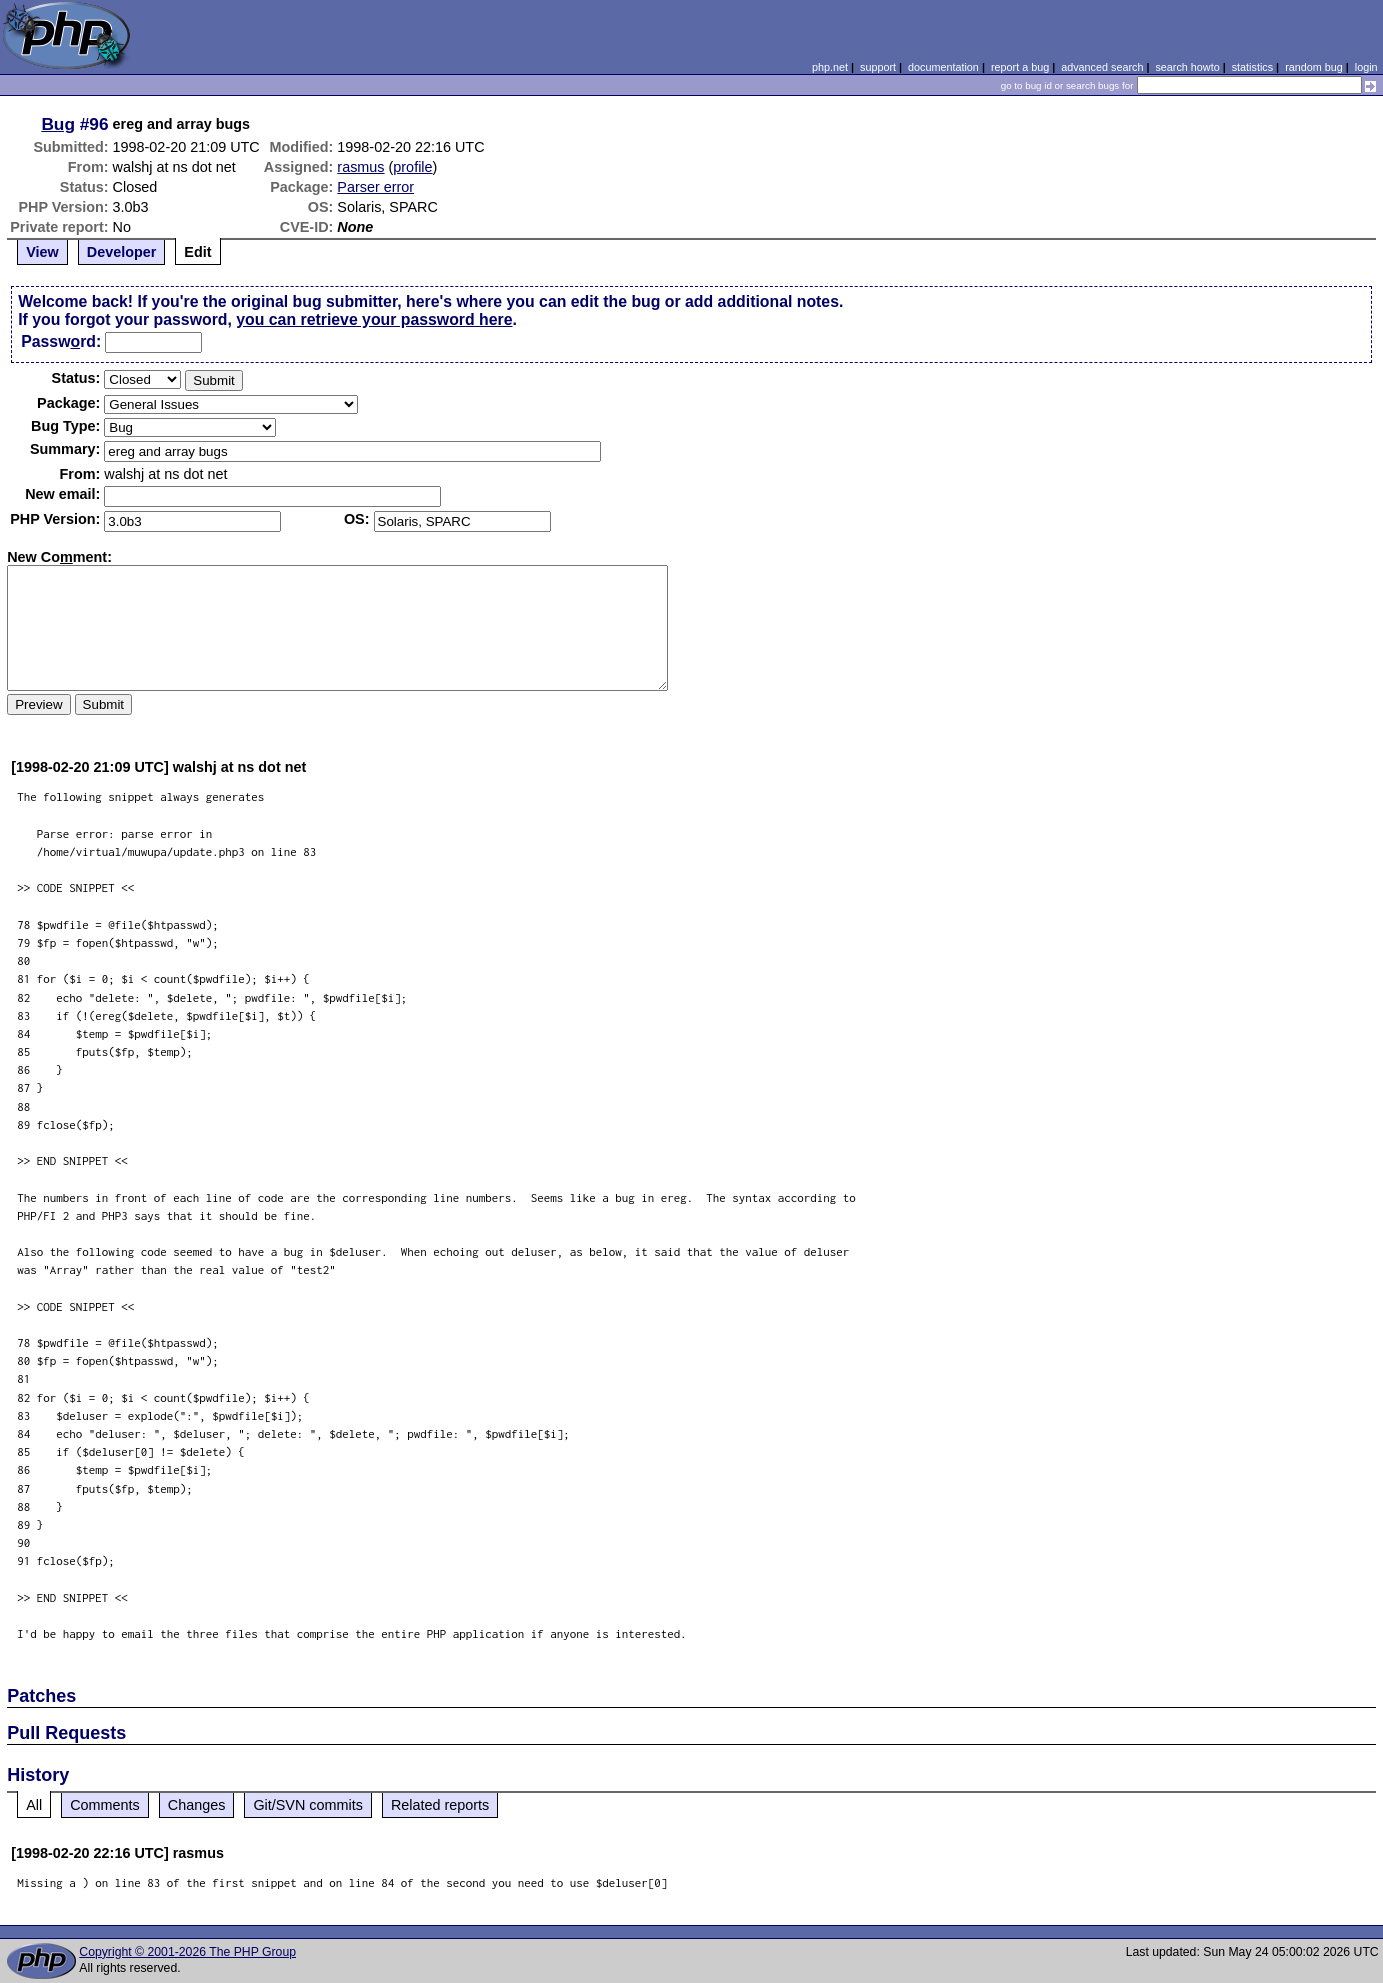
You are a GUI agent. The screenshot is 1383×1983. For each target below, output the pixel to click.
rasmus (360, 167)
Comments (105, 1805)
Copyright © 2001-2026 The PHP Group (187, 1952)
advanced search (1102, 67)
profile (412, 167)
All (34, 1805)
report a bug (1020, 67)
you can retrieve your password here (374, 319)
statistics (1252, 67)
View (42, 252)
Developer (122, 252)
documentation (943, 67)
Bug (58, 124)
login (1366, 67)
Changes (197, 1805)
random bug (1314, 67)
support (878, 67)
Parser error (375, 187)
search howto (1187, 67)
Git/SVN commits (308, 1805)
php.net (830, 67)
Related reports (440, 1805)
